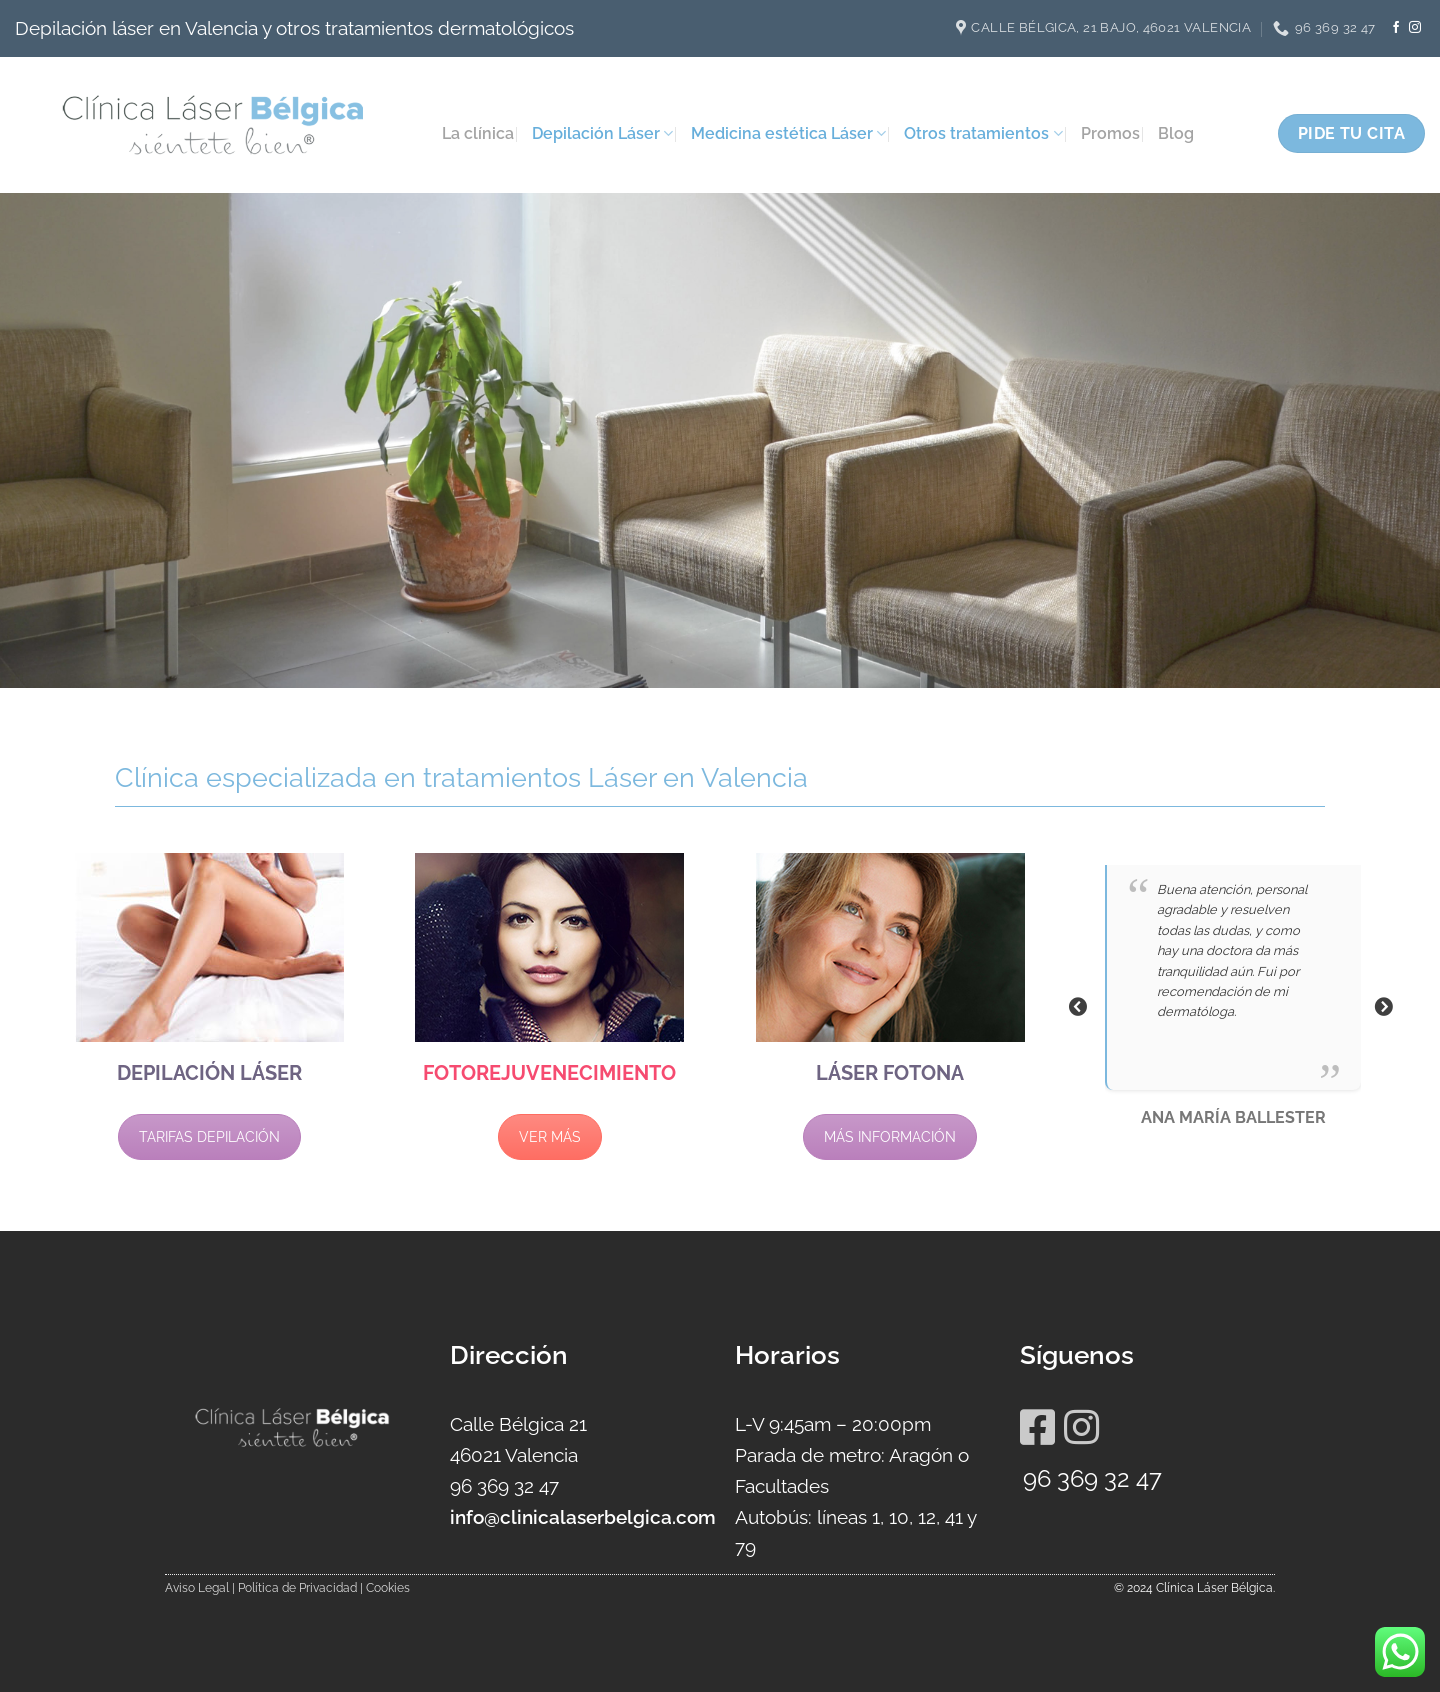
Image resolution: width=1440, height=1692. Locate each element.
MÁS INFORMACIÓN (890, 1137)
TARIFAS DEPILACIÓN (209, 1137)
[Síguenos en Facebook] (1396, 28)
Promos (1110, 133)
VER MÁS (550, 1137)
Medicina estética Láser (788, 133)
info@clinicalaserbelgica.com (583, 1517)
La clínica (478, 133)
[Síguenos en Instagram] (1415, 28)
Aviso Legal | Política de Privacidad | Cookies (287, 1588)
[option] (1231, 1005)
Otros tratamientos (983, 133)
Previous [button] (1078, 1007)
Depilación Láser (602, 133)
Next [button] (1383, 1007)
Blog (1176, 133)
